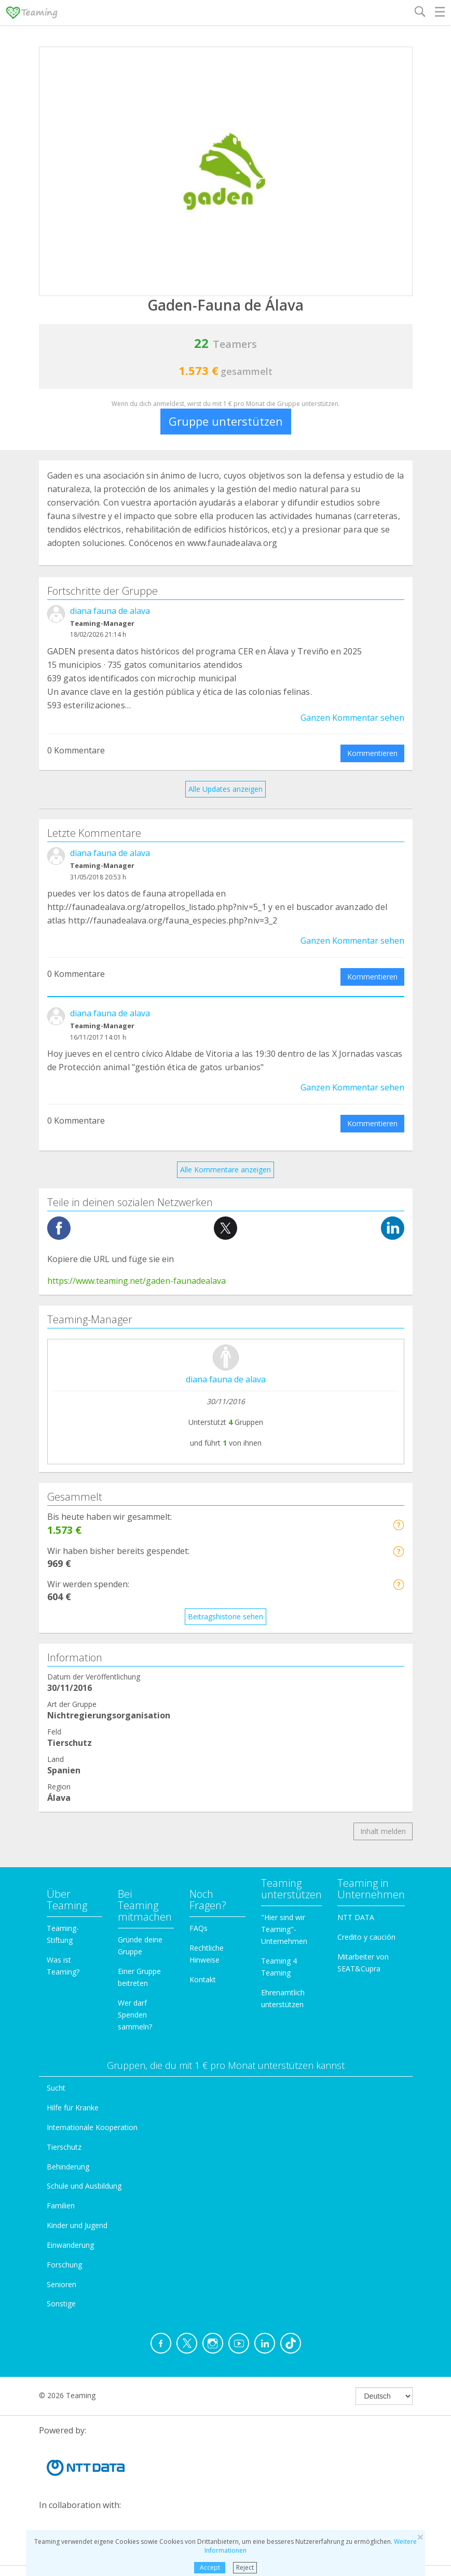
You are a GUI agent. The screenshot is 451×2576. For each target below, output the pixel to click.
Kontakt (202, 1979)
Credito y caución (366, 1937)
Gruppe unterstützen (226, 421)
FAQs (198, 1928)
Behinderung (68, 2167)
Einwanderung (70, 2245)
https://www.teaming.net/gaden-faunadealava (136, 1280)
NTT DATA (355, 1917)
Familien (61, 2205)
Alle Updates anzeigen (225, 789)
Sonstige (61, 2303)
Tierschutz (64, 2147)
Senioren (61, 2284)
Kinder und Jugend (77, 2225)
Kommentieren (372, 753)
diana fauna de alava (110, 611)
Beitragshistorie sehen (225, 1616)
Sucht (56, 2088)
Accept (210, 2567)
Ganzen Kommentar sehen (352, 717)
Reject (245, 2567)
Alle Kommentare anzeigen (225, 1169)
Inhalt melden (383, 1831)
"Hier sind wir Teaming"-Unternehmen (284, 1929)
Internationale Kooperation (92, 2127)
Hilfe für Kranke (73, 2107)
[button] (398, 1525)
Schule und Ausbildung (84, 2186)
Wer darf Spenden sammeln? (135, 2015)
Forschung (64, 2265)
